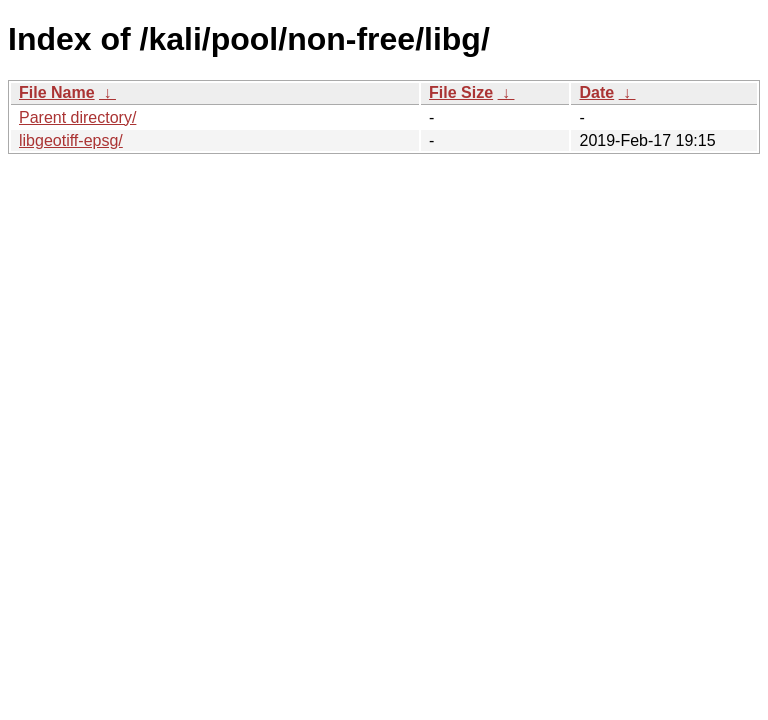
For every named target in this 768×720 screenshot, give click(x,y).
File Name (57, 92)
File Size (461, 92)
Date (596, 92)
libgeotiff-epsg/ (71, 140)
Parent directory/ (77, 117)
